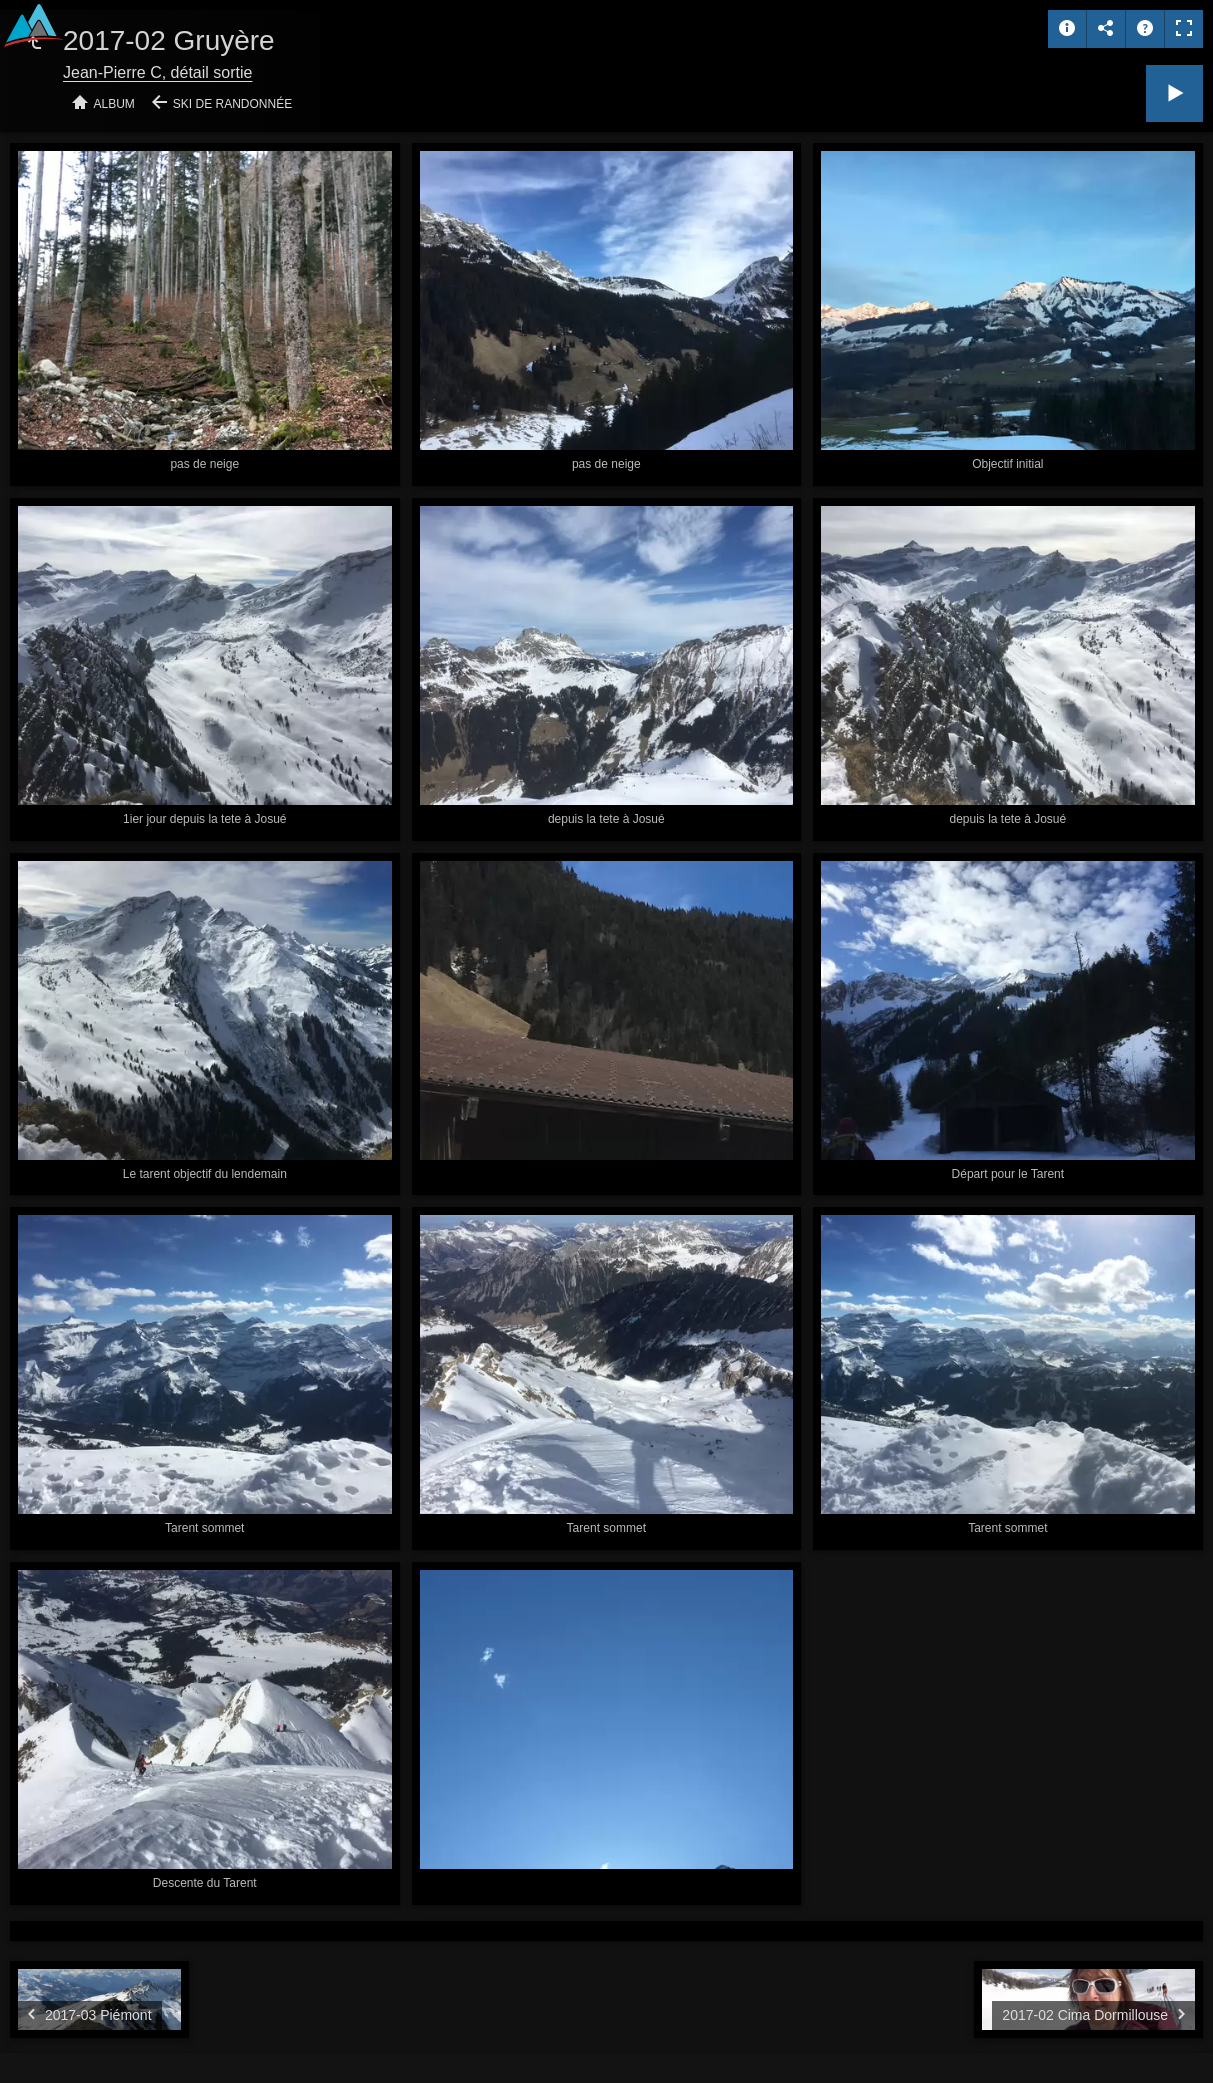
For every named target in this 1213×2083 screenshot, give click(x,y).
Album (114, 104)
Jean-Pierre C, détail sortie (157, 72)
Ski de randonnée (232, 104)
